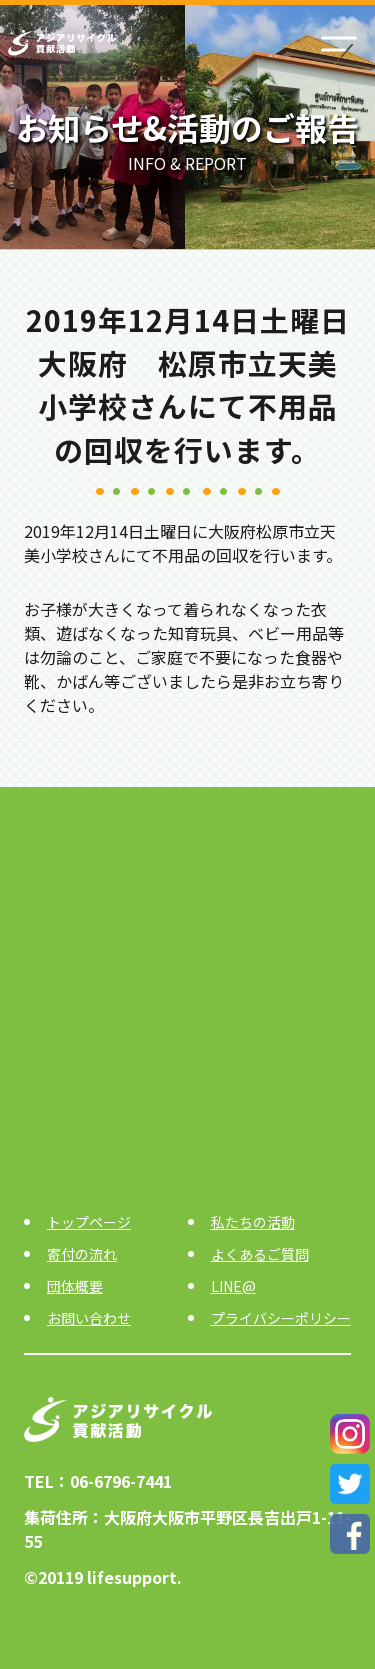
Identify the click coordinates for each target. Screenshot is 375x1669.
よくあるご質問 (260, 1254)
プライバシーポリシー (281, 1318)
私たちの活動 (253, 1222)
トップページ (89, 1222)
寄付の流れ (82, 1254)
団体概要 (75, 1286)
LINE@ (233, 1286)
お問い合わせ (89, 1318)
